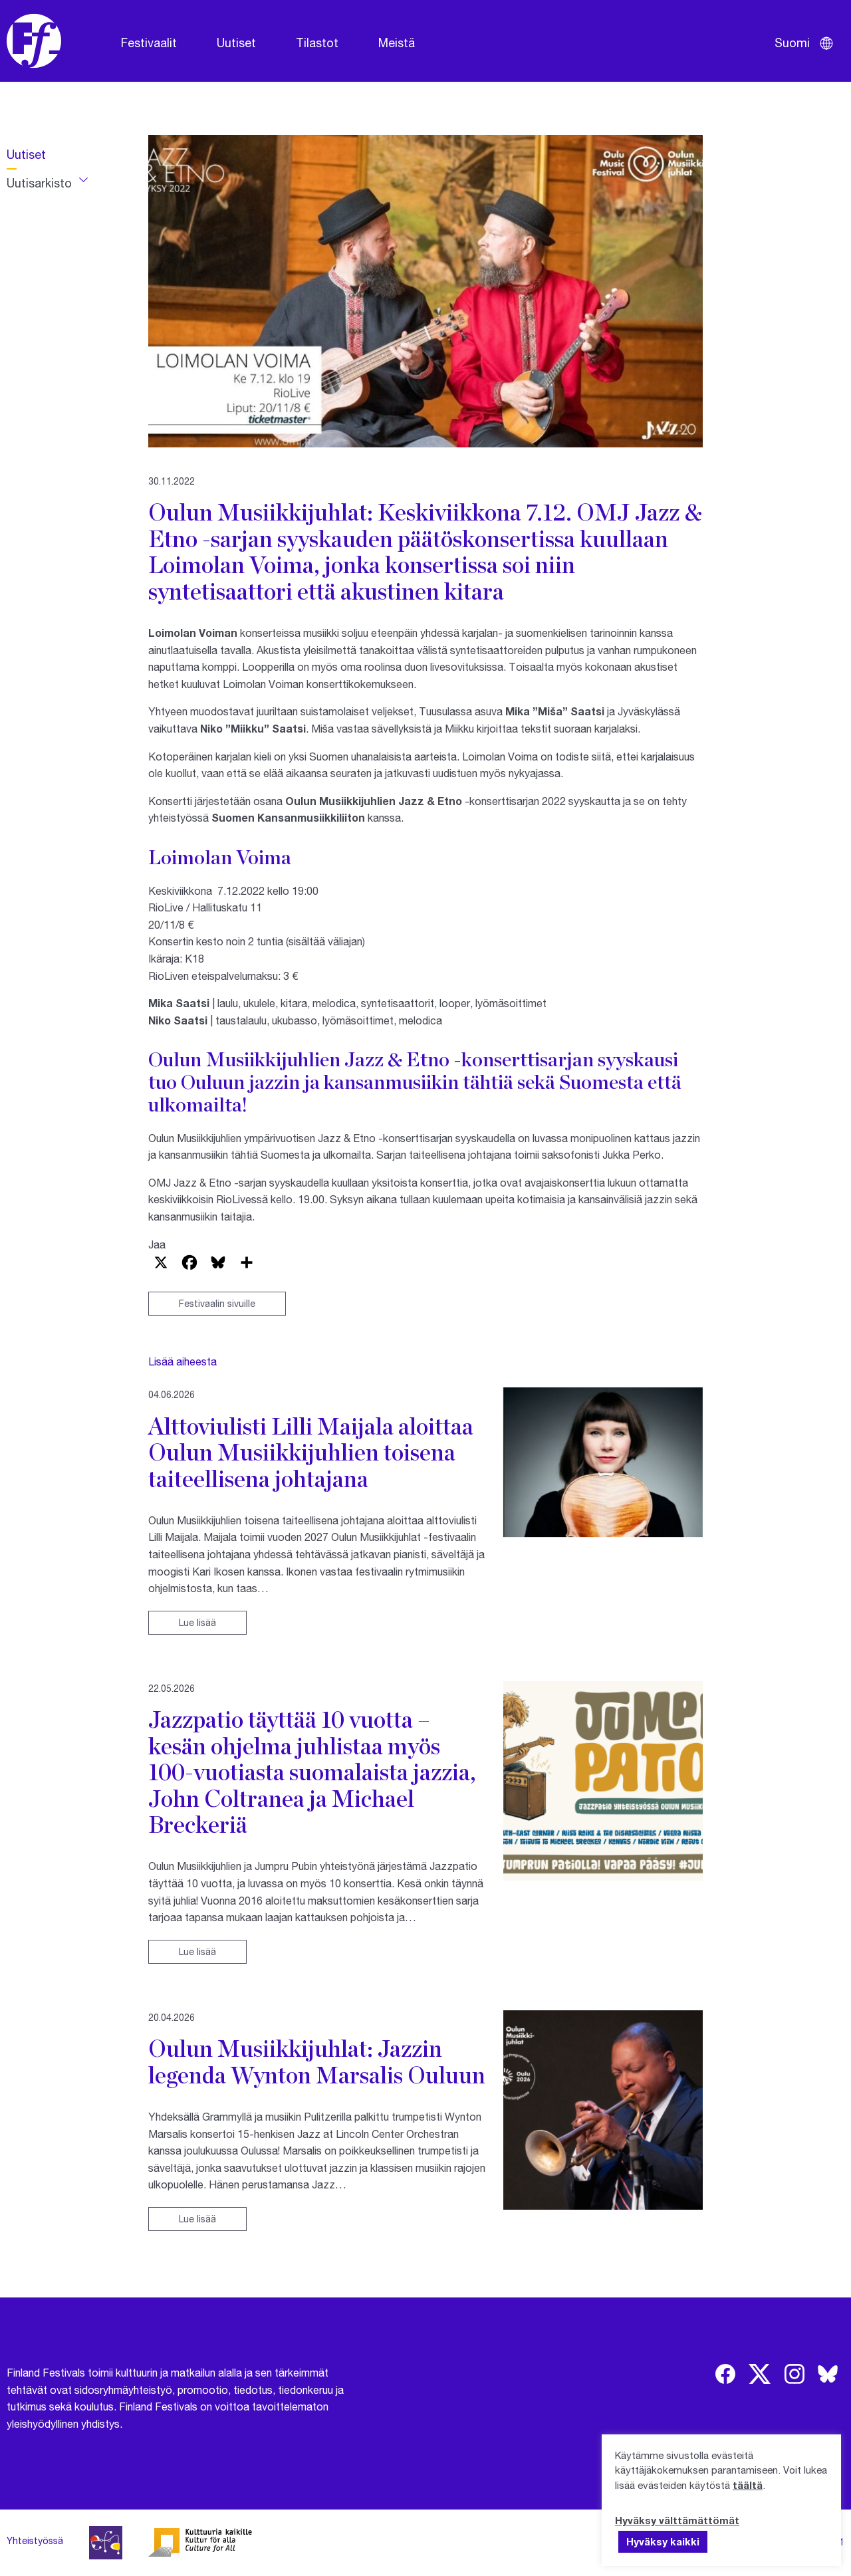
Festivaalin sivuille (217, 1303)
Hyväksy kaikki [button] (662, 2541)
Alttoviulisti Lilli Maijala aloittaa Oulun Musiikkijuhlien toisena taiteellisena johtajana (310, 1452)
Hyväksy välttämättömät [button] (677, 2520)
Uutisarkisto (39, 183)
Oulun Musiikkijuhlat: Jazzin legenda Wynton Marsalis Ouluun (316, 2061)
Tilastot (317, 42)
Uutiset (236, 42)
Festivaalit (149, 42)
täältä (748, 2485)
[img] (725, 2374)
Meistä (396, 42)
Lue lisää (197, 1622)
